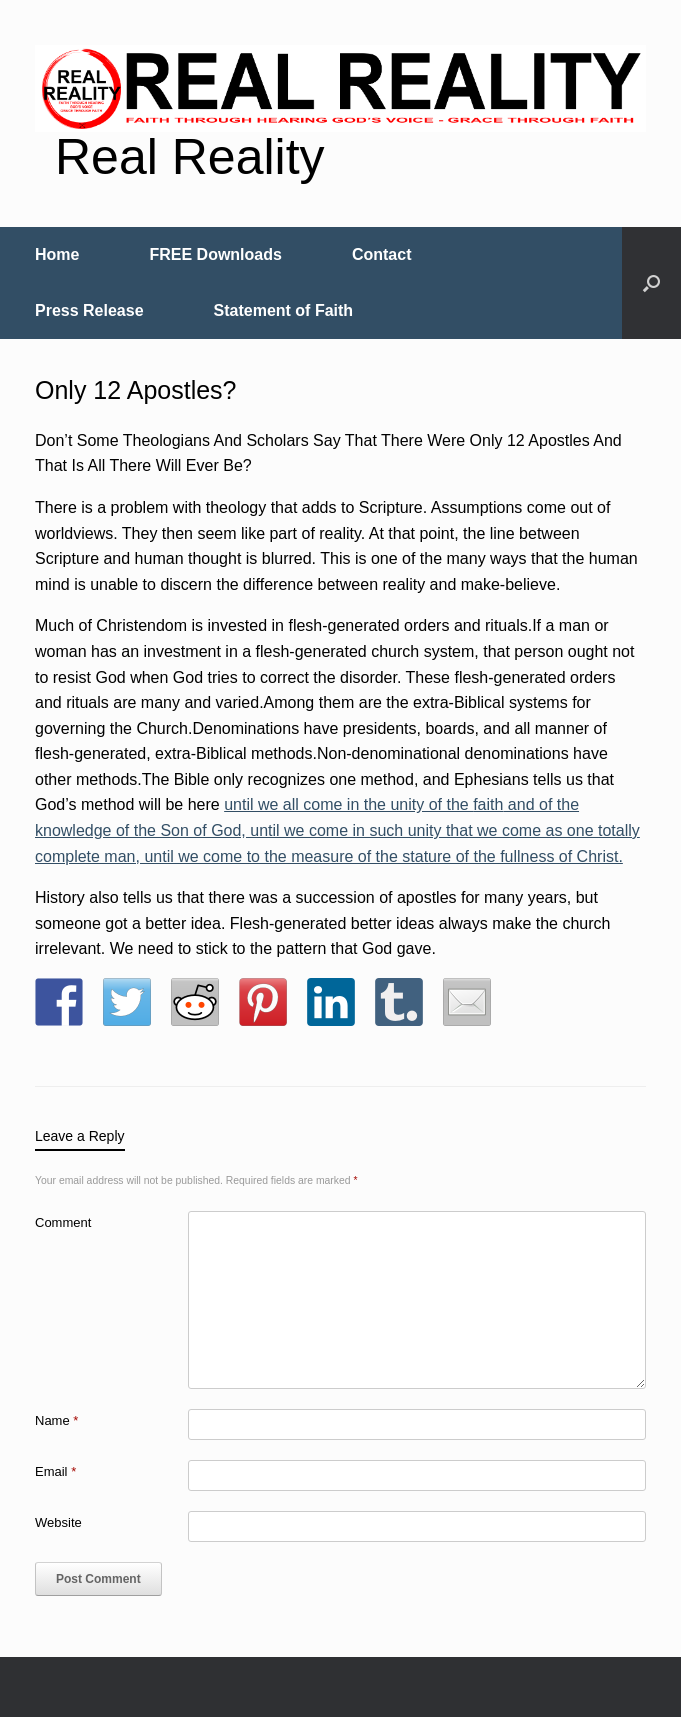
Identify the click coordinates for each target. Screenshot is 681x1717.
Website (58, 1522)
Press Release (89, 310)
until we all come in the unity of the (348, 804)
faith (488, 804)
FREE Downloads (215, 254)
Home (57, 254)
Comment (63, 1222)
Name (56, 1420)
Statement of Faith (284, 310)
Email (55, 1471)
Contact (382, 254)
